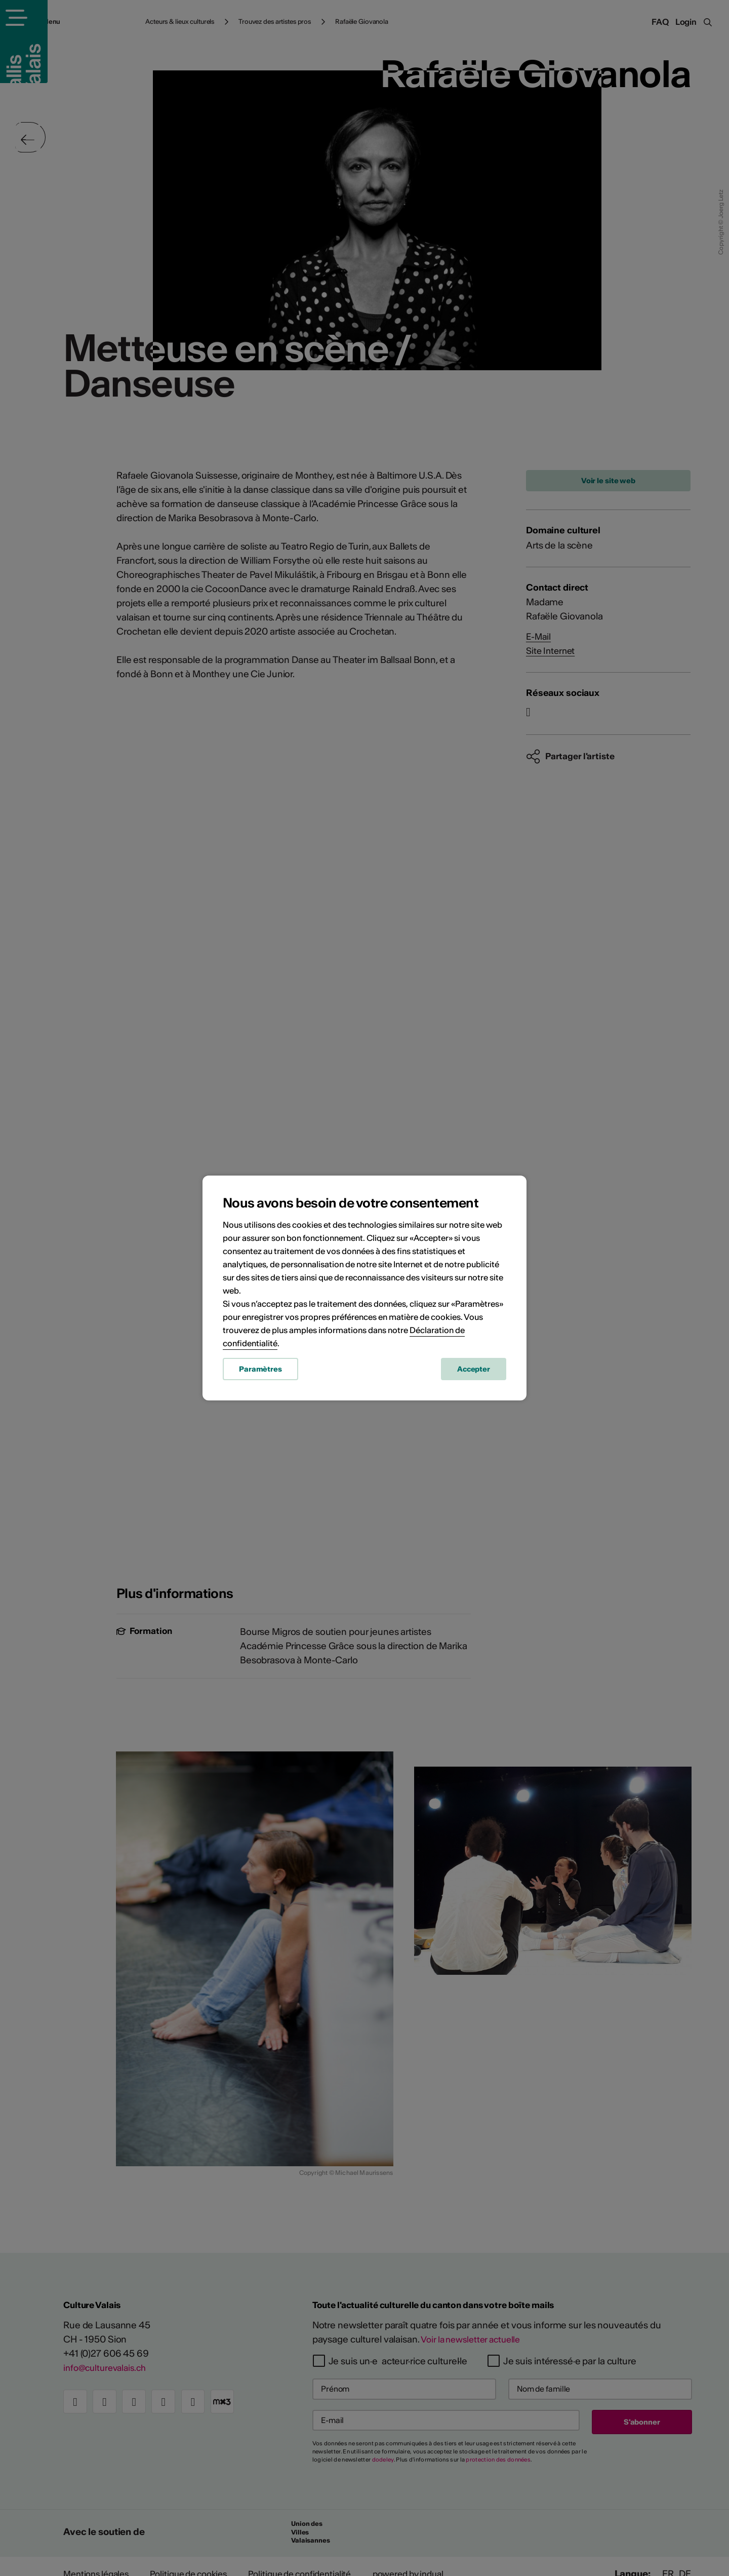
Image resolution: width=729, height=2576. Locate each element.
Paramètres (260, 1370)
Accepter (473, 1370)
